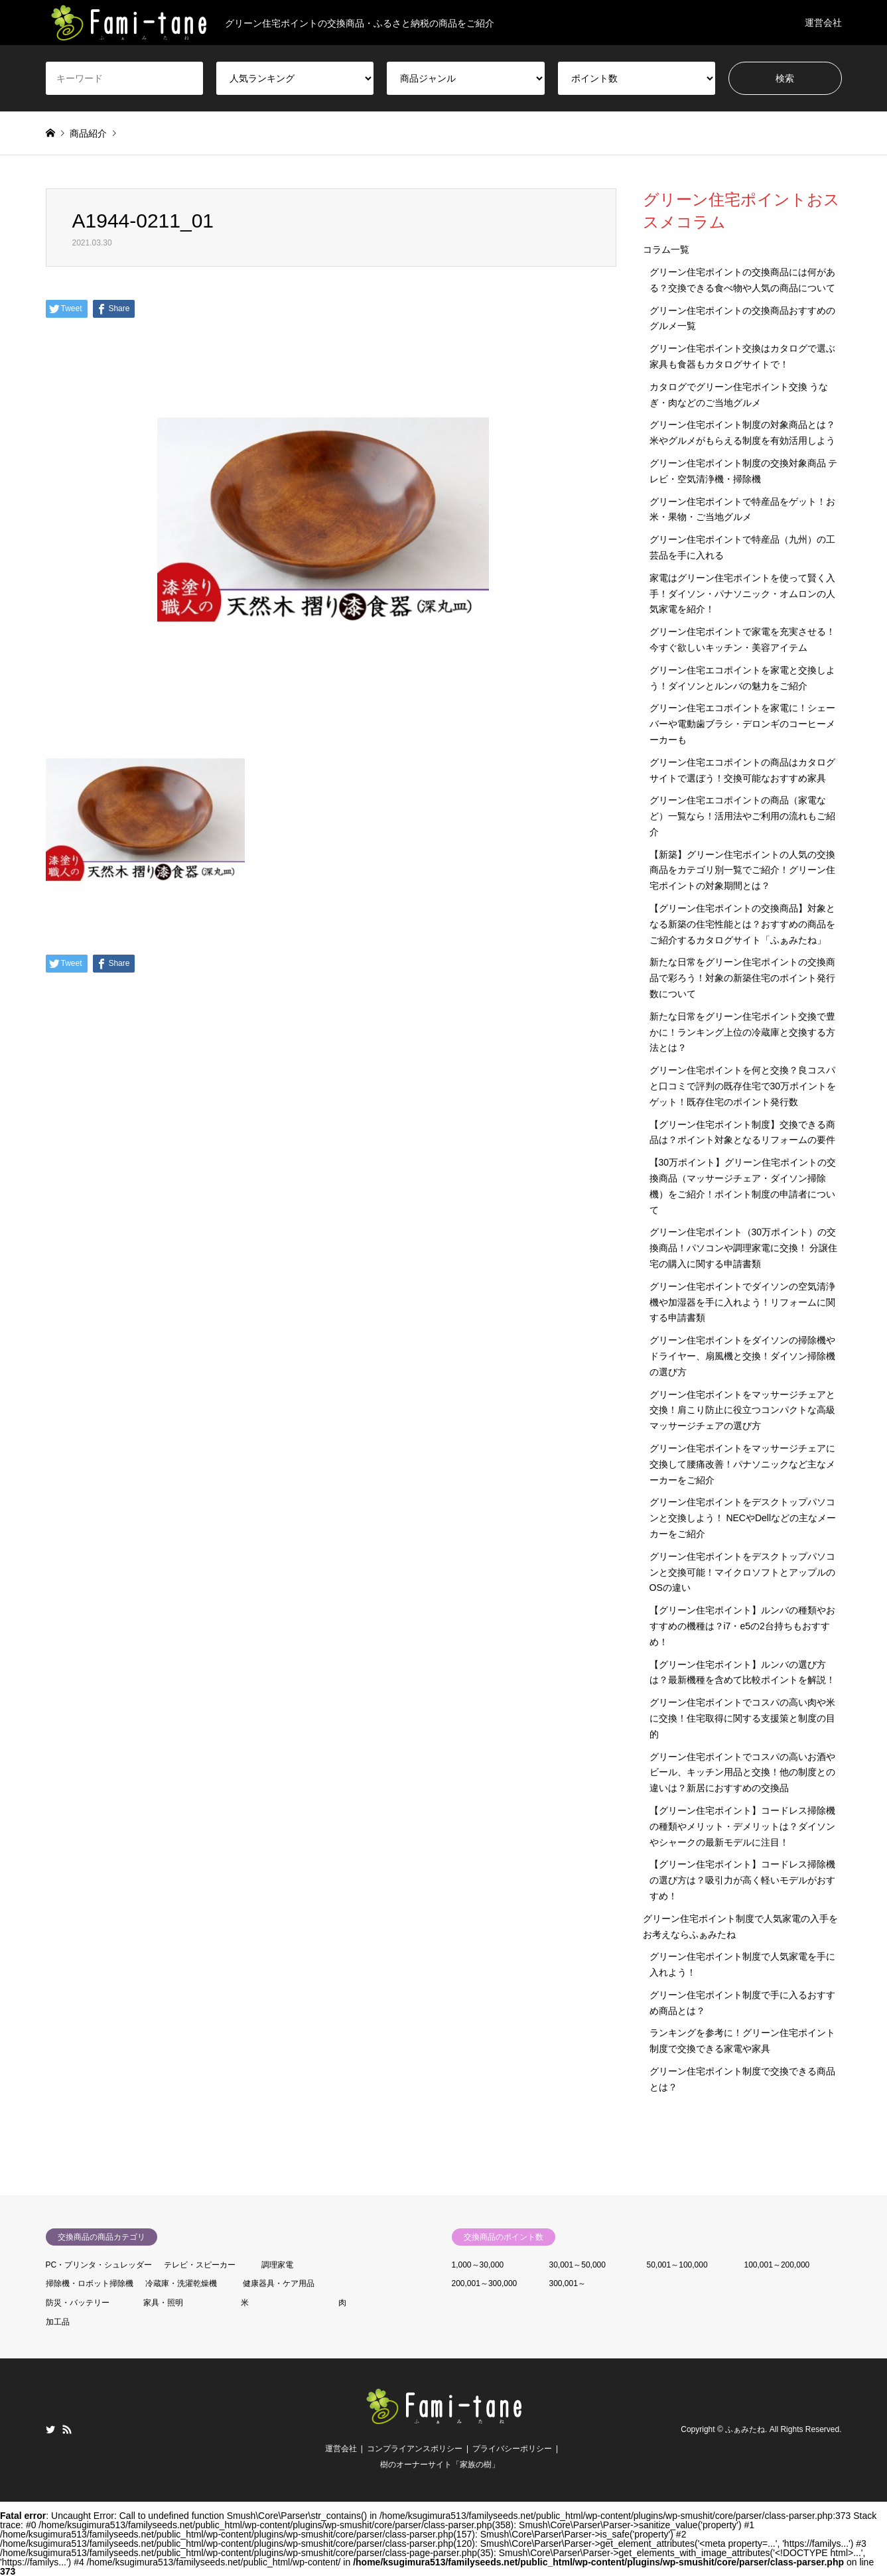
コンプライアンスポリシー (414, 2448)
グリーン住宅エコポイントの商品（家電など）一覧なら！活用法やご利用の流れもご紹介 (742, 816)
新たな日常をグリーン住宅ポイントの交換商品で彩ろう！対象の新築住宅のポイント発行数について (742, 978)
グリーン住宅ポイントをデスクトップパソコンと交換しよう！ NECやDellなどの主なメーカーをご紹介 (743, 1518)
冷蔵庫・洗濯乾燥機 (181, 2283)
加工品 (58, 2322)
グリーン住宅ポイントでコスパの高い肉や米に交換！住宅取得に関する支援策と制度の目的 (742, 1718)
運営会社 (823, 22)
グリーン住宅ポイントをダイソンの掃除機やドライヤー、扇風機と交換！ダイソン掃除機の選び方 (742, 1356)
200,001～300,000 (484, 2283)
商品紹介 (88, 133)
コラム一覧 (666, 249)
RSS (67, 2429)
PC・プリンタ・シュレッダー (99, 2265)
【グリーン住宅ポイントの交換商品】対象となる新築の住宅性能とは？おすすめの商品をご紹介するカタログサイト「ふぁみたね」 (742, 924)
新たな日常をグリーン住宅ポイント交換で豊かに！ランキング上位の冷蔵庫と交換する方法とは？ (742, 1032)
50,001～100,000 (677, 2265)
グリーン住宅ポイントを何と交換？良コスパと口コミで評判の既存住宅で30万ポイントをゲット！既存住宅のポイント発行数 (743, 1086)
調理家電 (277, 2265)
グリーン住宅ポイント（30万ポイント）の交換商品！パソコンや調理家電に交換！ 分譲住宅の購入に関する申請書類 (743, 1248)
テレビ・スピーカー (200, 2265)
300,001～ (567, 2283)
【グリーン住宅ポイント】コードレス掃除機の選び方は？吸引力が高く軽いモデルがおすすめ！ (742, 1880)
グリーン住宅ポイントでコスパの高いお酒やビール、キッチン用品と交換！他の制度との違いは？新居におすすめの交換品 (742, 1772)
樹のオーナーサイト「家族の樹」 (440, 2464)
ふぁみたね (745, 2429)
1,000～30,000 (478, 2265)
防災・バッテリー (77, 2302)
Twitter (50, 2429)
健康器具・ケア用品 (278, 2283)
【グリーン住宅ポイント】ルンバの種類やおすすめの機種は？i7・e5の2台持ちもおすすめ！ (742, 1626)
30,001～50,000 (577, 2265)
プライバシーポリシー (512, 2448)
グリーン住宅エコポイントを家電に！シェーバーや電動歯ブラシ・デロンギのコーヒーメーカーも (742, 724)
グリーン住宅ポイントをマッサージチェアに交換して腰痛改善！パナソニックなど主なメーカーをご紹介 (742, 1464)
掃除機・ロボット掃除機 (89, 2283)
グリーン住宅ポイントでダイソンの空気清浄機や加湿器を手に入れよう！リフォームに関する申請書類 (742, 1302)
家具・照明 (163, 2302)
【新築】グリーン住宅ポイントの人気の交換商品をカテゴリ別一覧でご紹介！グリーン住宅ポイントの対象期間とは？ (742, 870)
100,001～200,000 (777, 2265)
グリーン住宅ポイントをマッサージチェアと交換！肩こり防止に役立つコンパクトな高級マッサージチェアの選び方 (742, 1410)
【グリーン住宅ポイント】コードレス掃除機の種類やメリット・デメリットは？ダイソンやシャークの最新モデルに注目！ (742, 1826)
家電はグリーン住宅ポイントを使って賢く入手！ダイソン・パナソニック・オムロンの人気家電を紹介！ (742, 594)
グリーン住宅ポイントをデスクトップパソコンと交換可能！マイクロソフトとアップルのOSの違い (742, 1572)
